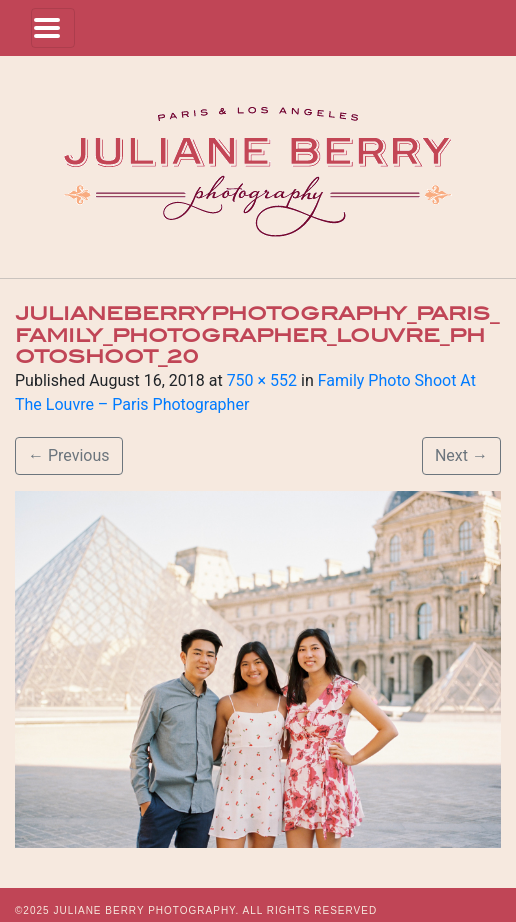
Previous (69, 455)
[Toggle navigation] (53, 28)
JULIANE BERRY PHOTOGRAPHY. (146, 910)
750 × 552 (262, 380)
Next (461, 455)
